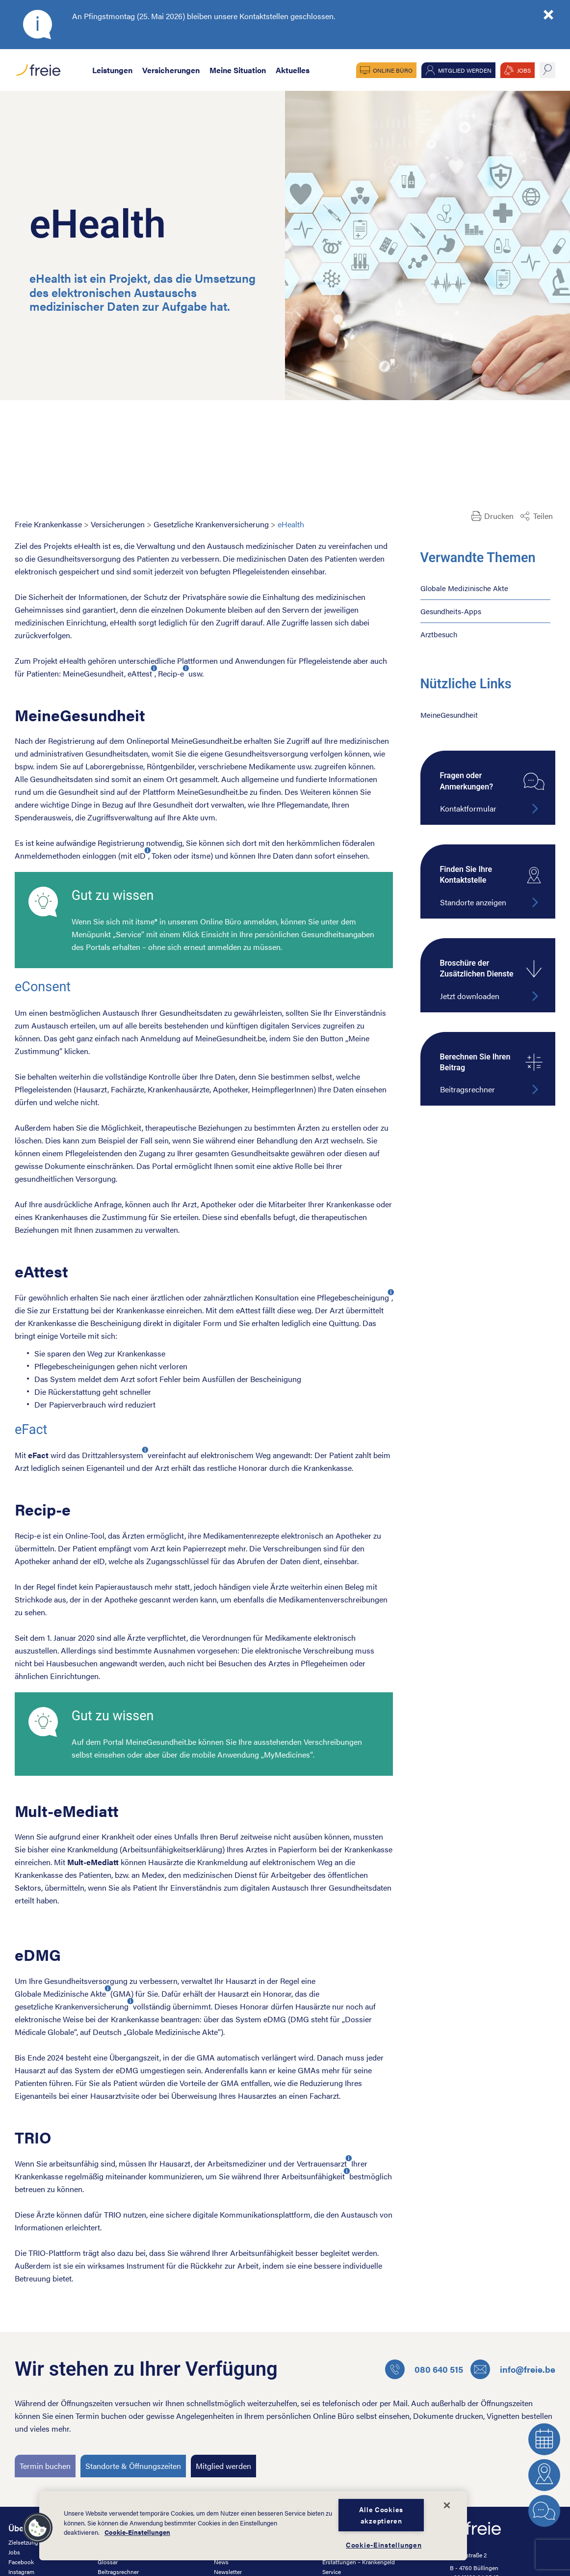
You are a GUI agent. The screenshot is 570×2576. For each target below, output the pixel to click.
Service (331, 2572)
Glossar (108, 2562)
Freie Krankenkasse (48, 524)
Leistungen (112, 70)
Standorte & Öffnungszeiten (133, 2465)
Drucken (499, 515)
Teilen (543, 515)
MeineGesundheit (449, 714)
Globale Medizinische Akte (464, 588)
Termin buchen (45, 2465)
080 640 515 (424, 2369)
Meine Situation (237, 70)
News (221, 2562)
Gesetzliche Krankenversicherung (211, 524)
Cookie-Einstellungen (137, 2532)
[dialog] (253, 2525)
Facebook (21, 2562)
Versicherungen (171, 70)
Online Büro (393, 70)
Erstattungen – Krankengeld (358, 2562)
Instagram (21, 2572)
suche (547, 70)
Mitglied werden (465, 70)
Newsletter (228, 2572)
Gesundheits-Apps (450, 611)
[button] (37, 2528)
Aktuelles (293, 70)
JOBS (524, 70)
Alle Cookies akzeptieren (381, 2514)
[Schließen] (447, 2505)
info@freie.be (512, 2369)
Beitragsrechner (118, 2572)
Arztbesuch (438, 634)
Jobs (14, 2552)
